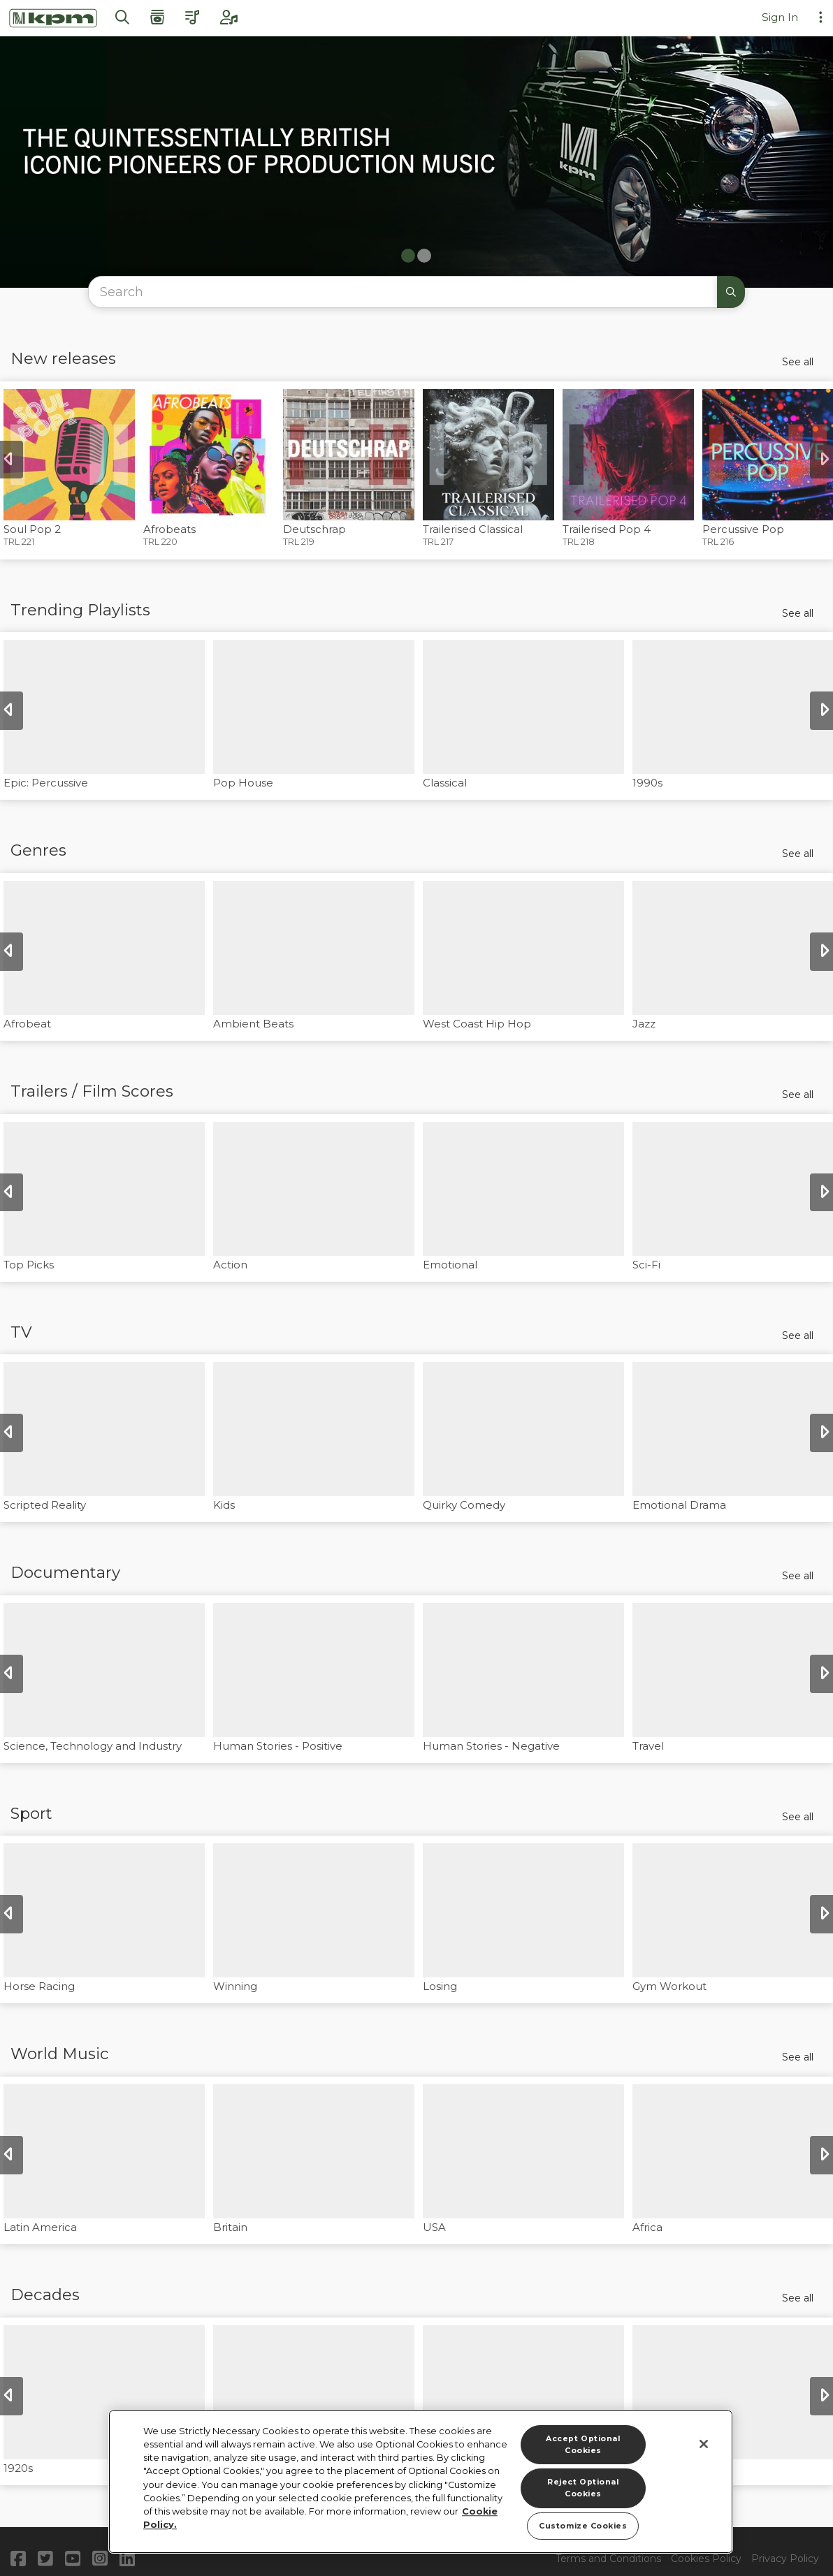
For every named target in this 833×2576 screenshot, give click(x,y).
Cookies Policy (706, 2558)
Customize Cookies (583, 2526)
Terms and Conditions (608, 2558)
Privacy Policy (785, 2558)
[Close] (703, 2444)
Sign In (780, 17)
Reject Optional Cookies (582, 2488)
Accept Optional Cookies (583, 2444)
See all (797, 362)
